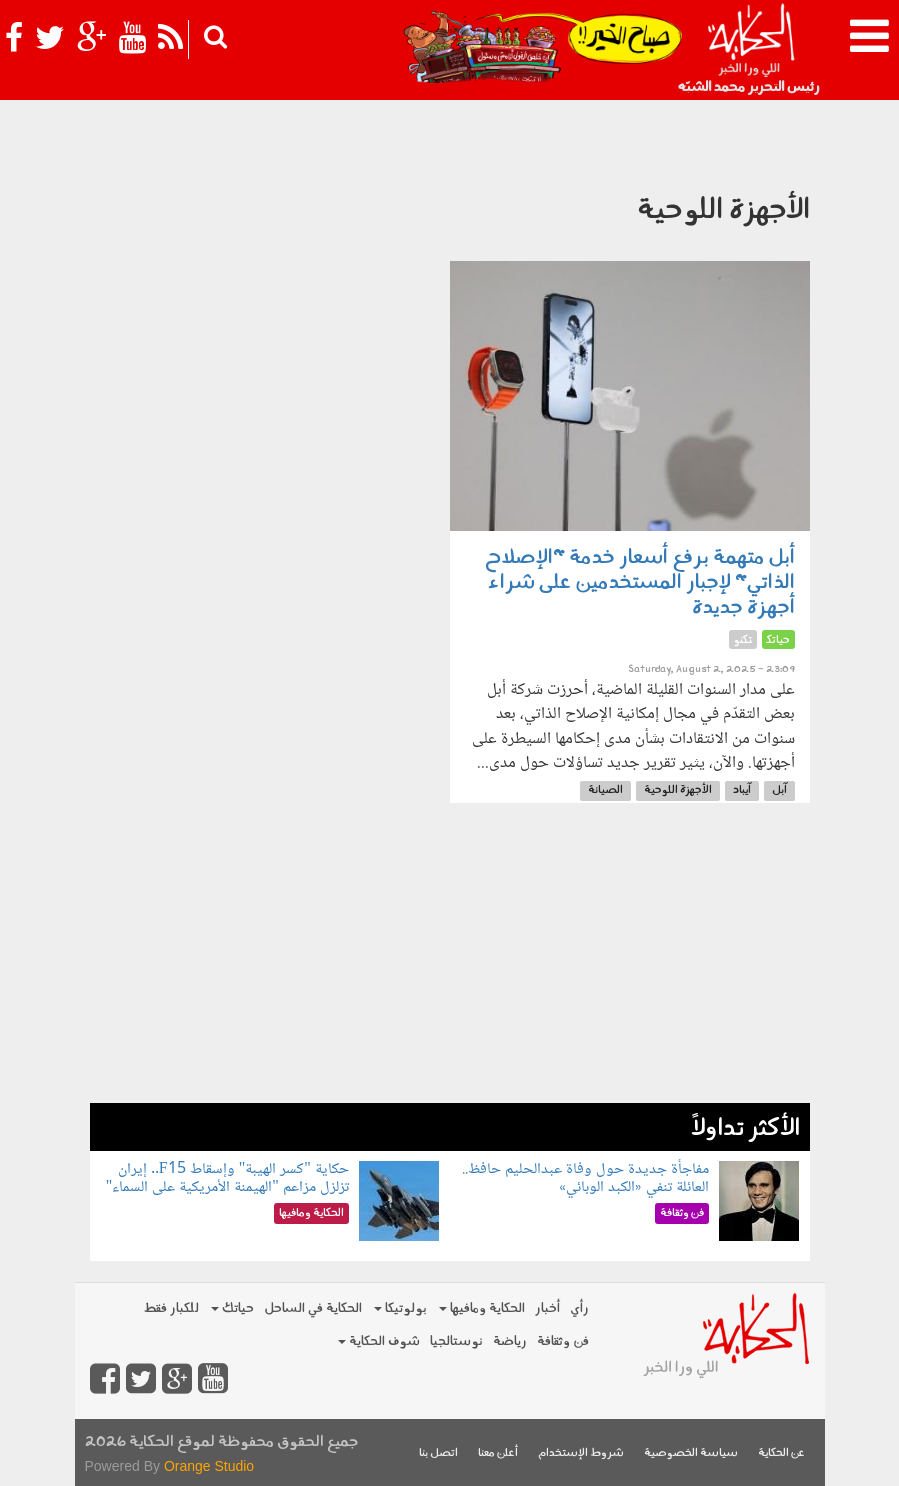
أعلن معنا (498, 1453)
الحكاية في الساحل (313, 1308)
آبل (779, 790)
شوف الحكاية (379, 1341)
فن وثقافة (563, 1341)
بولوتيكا (400, 1308)
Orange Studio (209, 1466)
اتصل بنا (438, 1453)
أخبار (547, 1308)
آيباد (742, 790)
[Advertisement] (450, 963)
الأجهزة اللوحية (678, 790)
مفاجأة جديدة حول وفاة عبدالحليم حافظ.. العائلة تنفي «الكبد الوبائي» (585, 1178)
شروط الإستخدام (581, 1453)
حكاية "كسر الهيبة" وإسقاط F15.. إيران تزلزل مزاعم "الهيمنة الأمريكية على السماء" (227, 1178)
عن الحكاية (781, 1453)
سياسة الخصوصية (691, 1453)
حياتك (232, 1308)
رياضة (510, 1341)
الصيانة (605, 790)
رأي (579, 1308)
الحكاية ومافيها (482, 1308)
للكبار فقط (171, 1308)
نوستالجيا (456, 1341)
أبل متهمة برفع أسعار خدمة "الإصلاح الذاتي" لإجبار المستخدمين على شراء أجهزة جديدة (640, 583)
